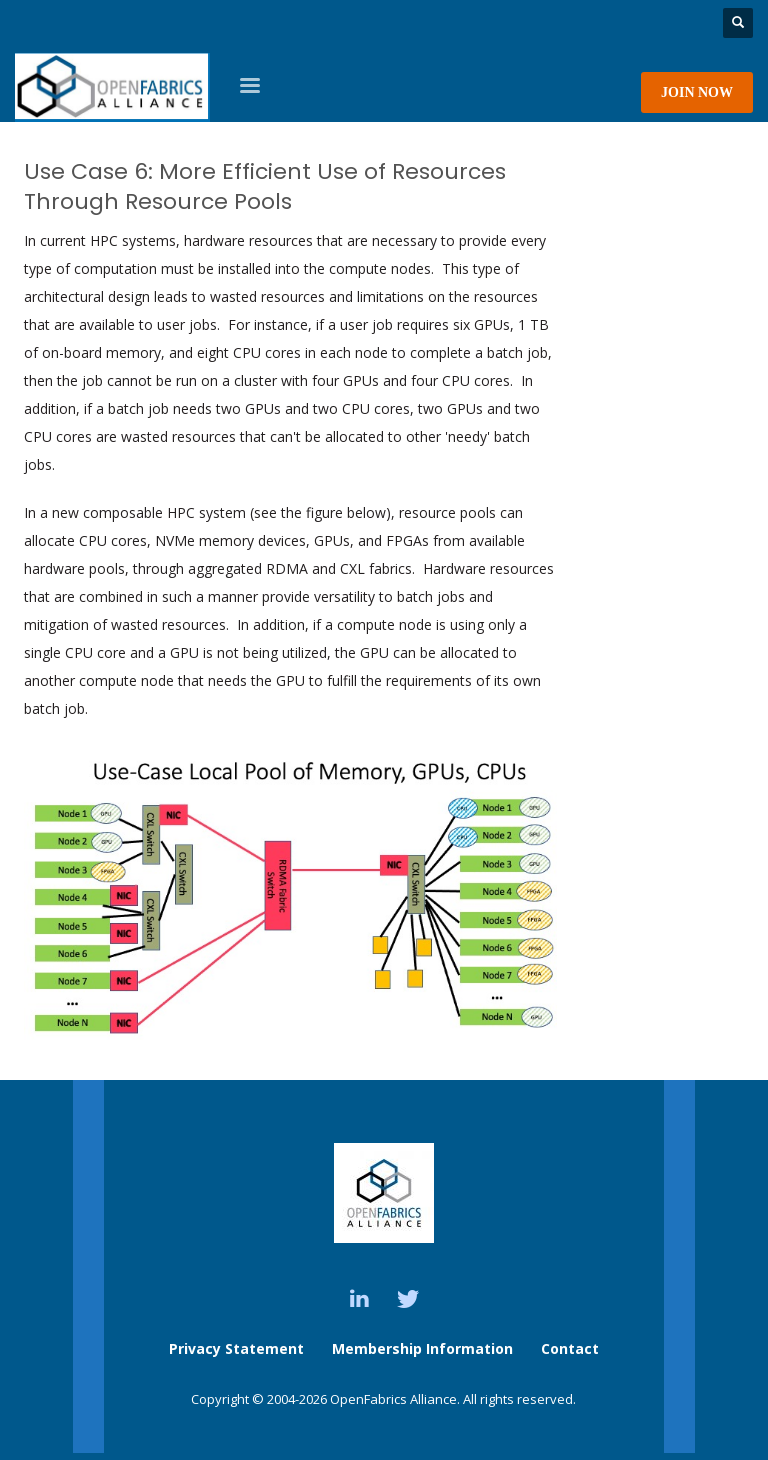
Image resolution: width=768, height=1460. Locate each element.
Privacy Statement (236, 1348)
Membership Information (424, 1348)
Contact (570, 1348)
